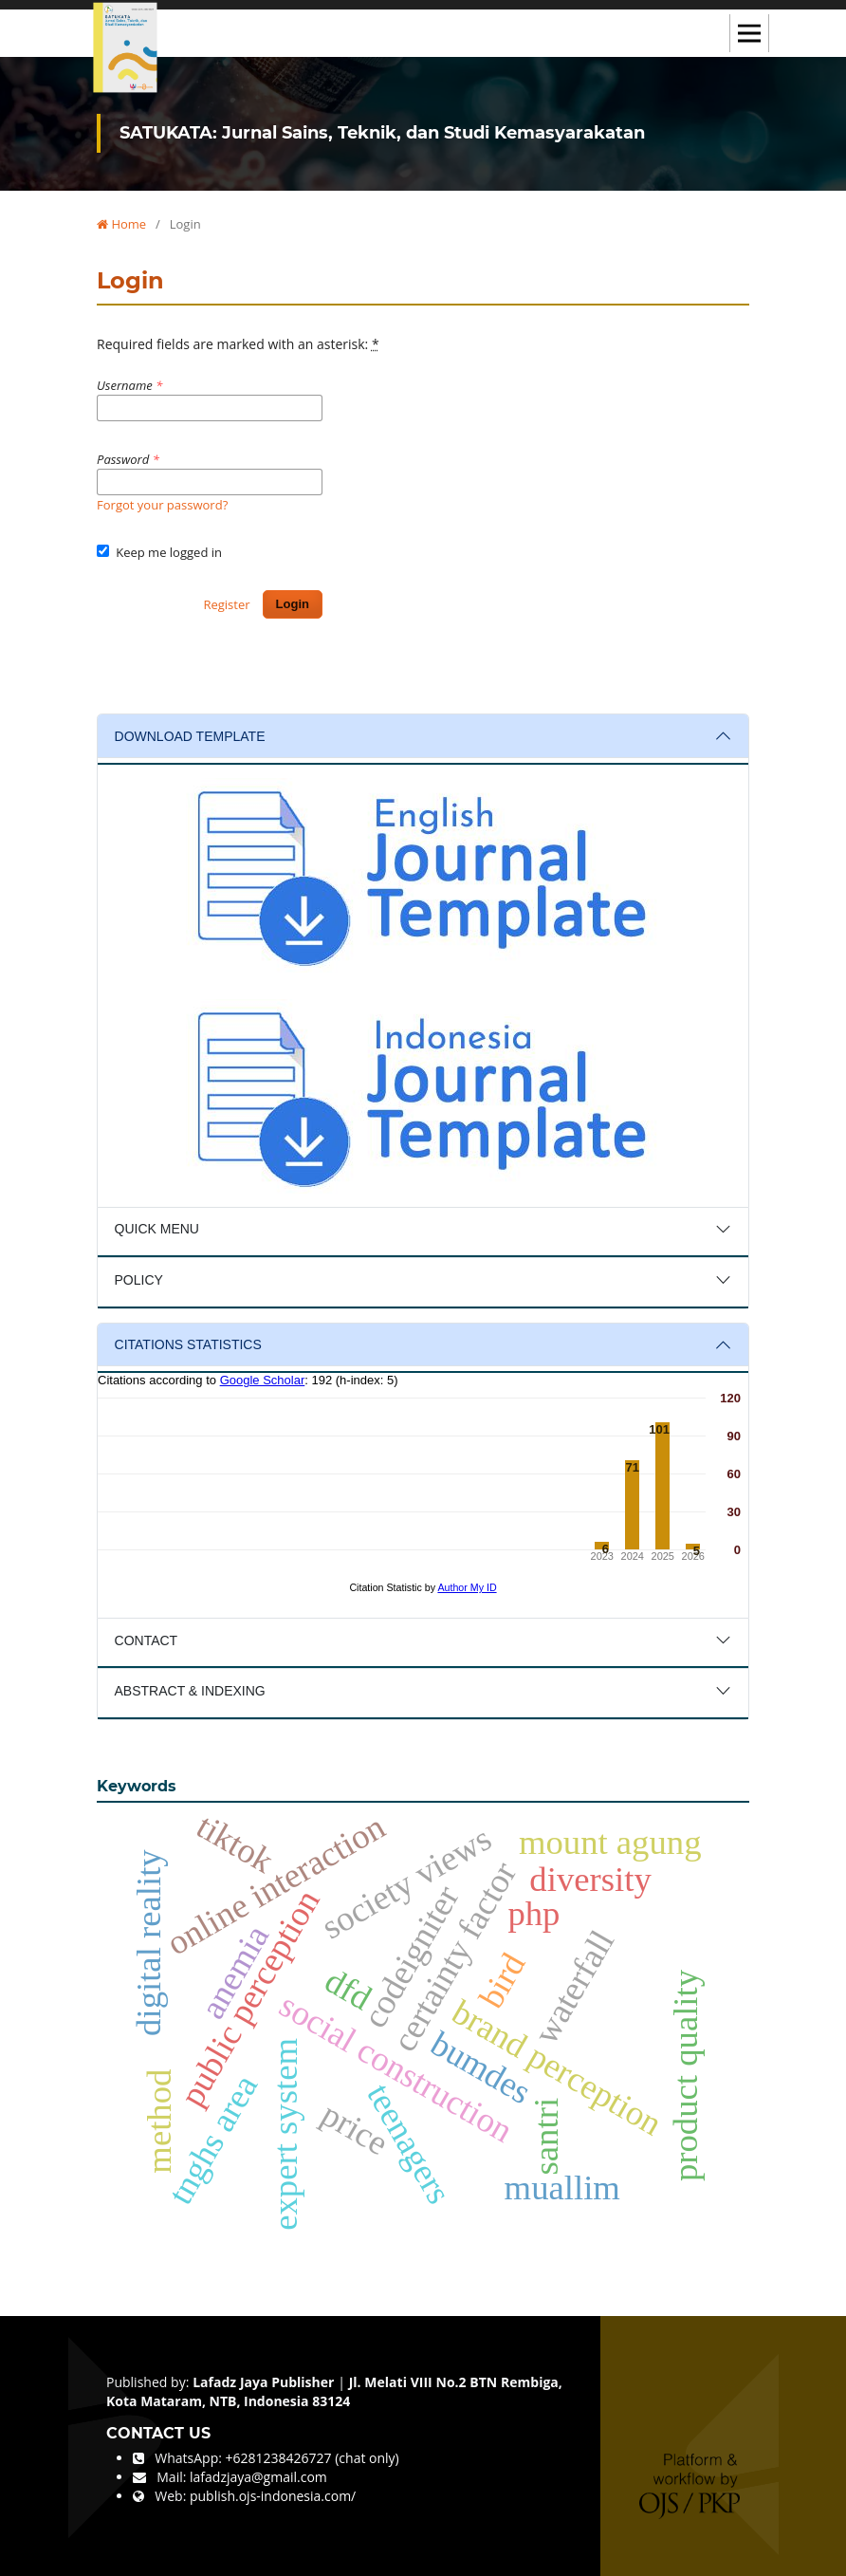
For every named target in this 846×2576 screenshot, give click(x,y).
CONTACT (146, 1640)
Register (226, 604)
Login (292, 604)
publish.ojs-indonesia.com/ (273, 2496)
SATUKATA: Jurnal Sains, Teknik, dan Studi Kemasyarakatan (382, 132)
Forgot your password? (162, 504)
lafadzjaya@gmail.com (258, 2477)
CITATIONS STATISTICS (188, 1344)
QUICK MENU (157, 1228)
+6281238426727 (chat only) (312, 2458)
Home (121, 223)
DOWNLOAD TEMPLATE (190, 736)
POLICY (139, 1280)
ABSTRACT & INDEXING (190, 1690)
